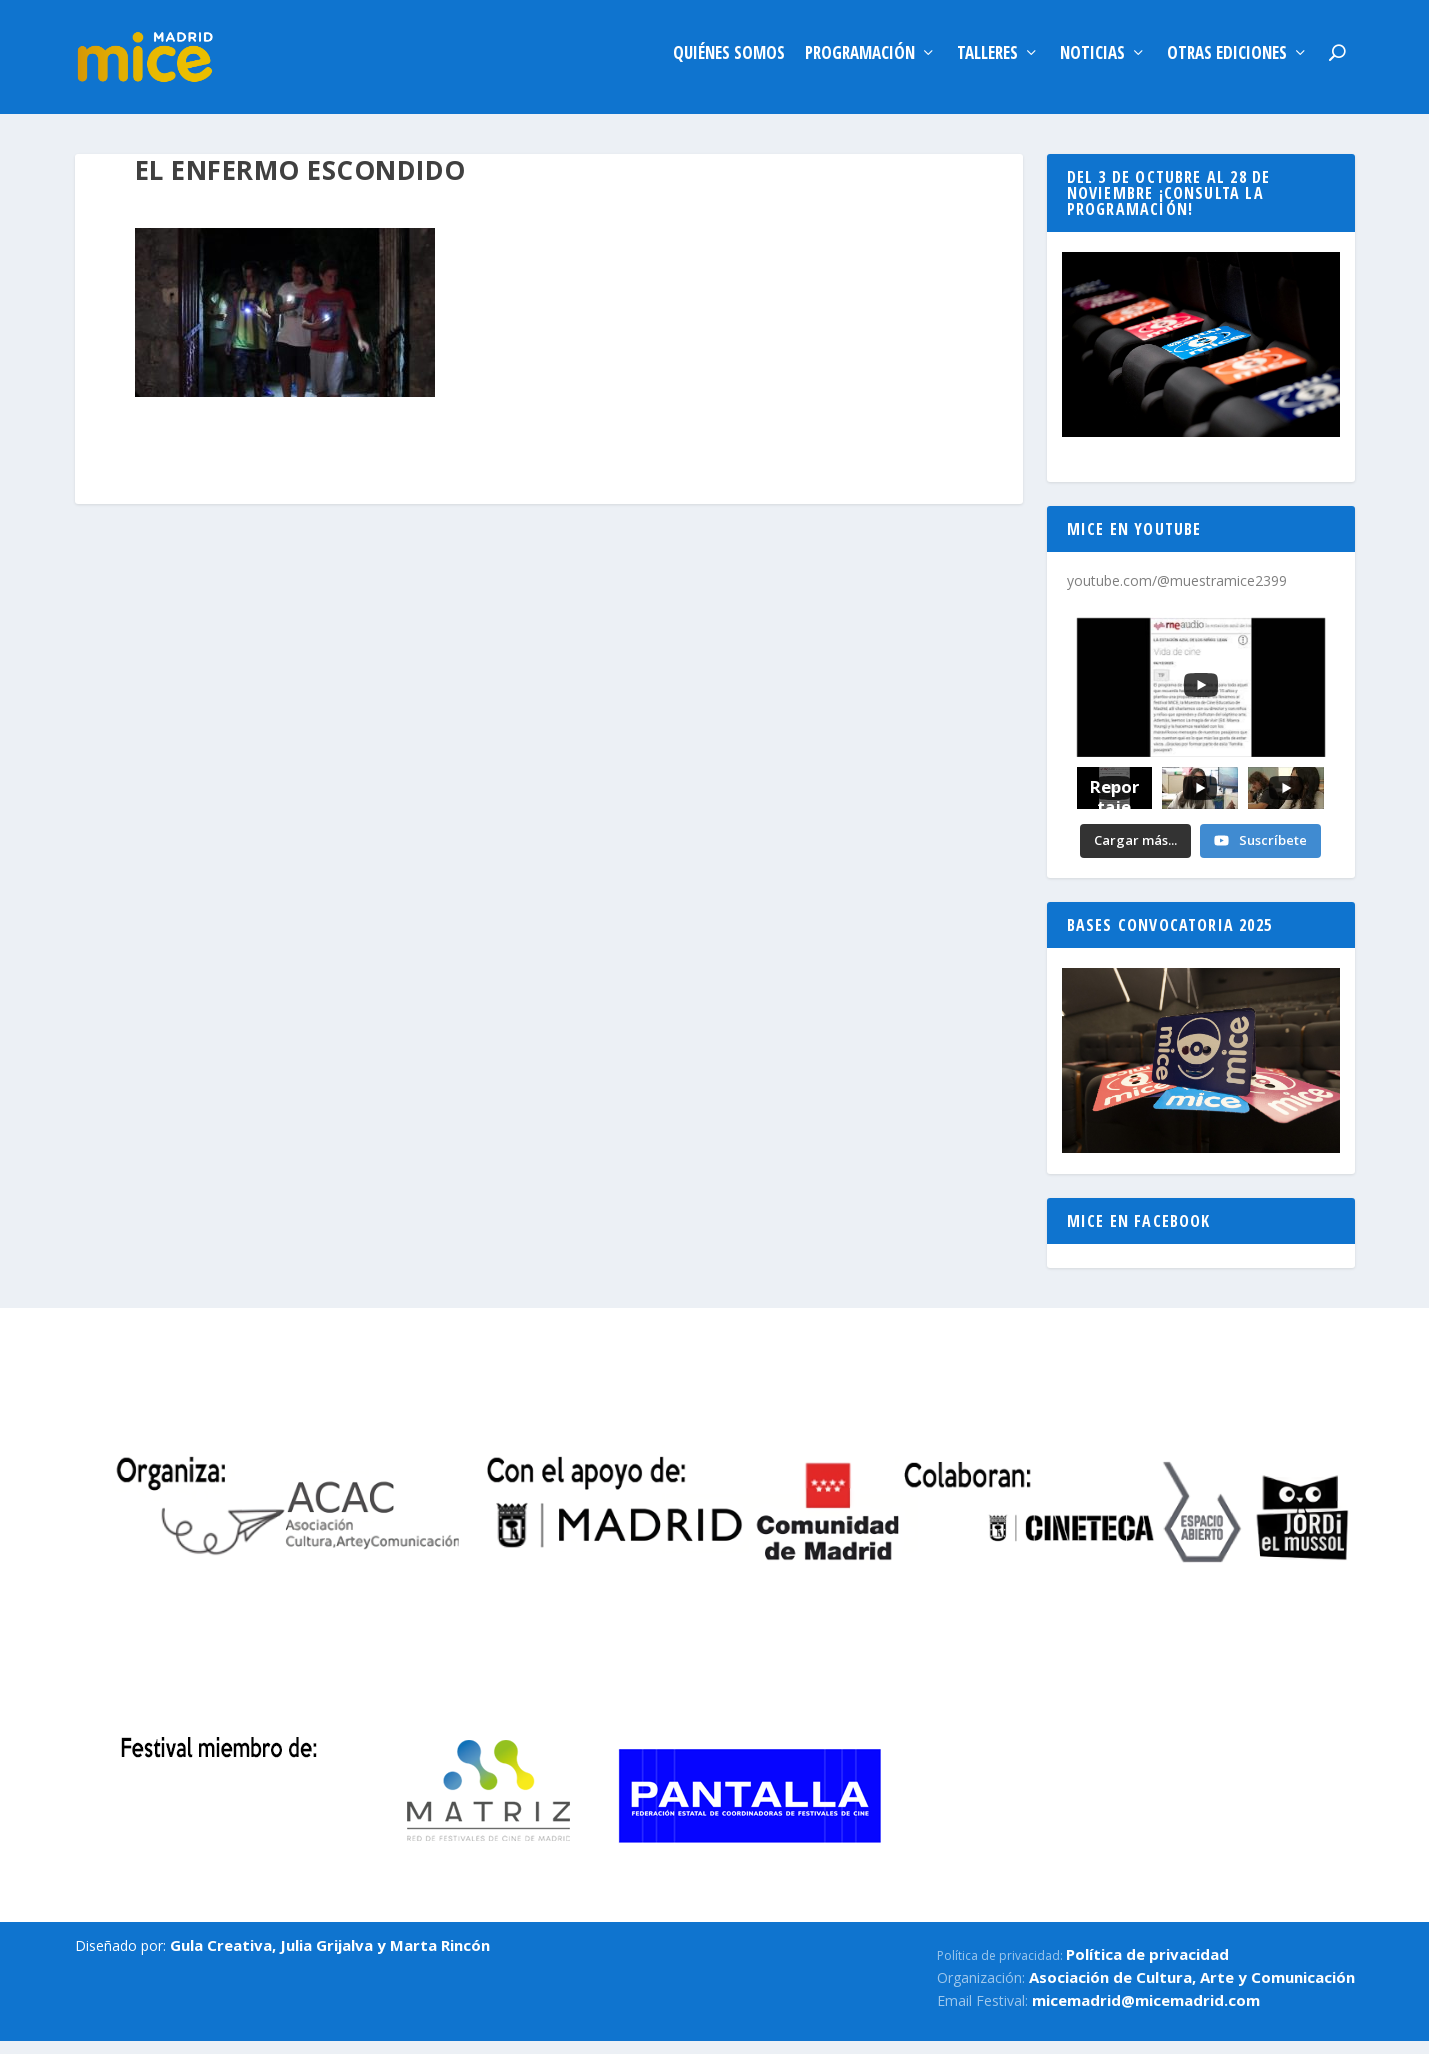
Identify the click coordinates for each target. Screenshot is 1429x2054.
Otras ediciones (1227, 63)
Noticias (1092, 63)
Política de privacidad (1147, 1964)
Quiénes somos (729, 63)
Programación (860, 63)
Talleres (987, 63)
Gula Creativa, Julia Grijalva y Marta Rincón (330, 1955)
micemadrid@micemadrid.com (1146, 2010)
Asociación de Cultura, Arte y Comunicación (1192, 1987)
